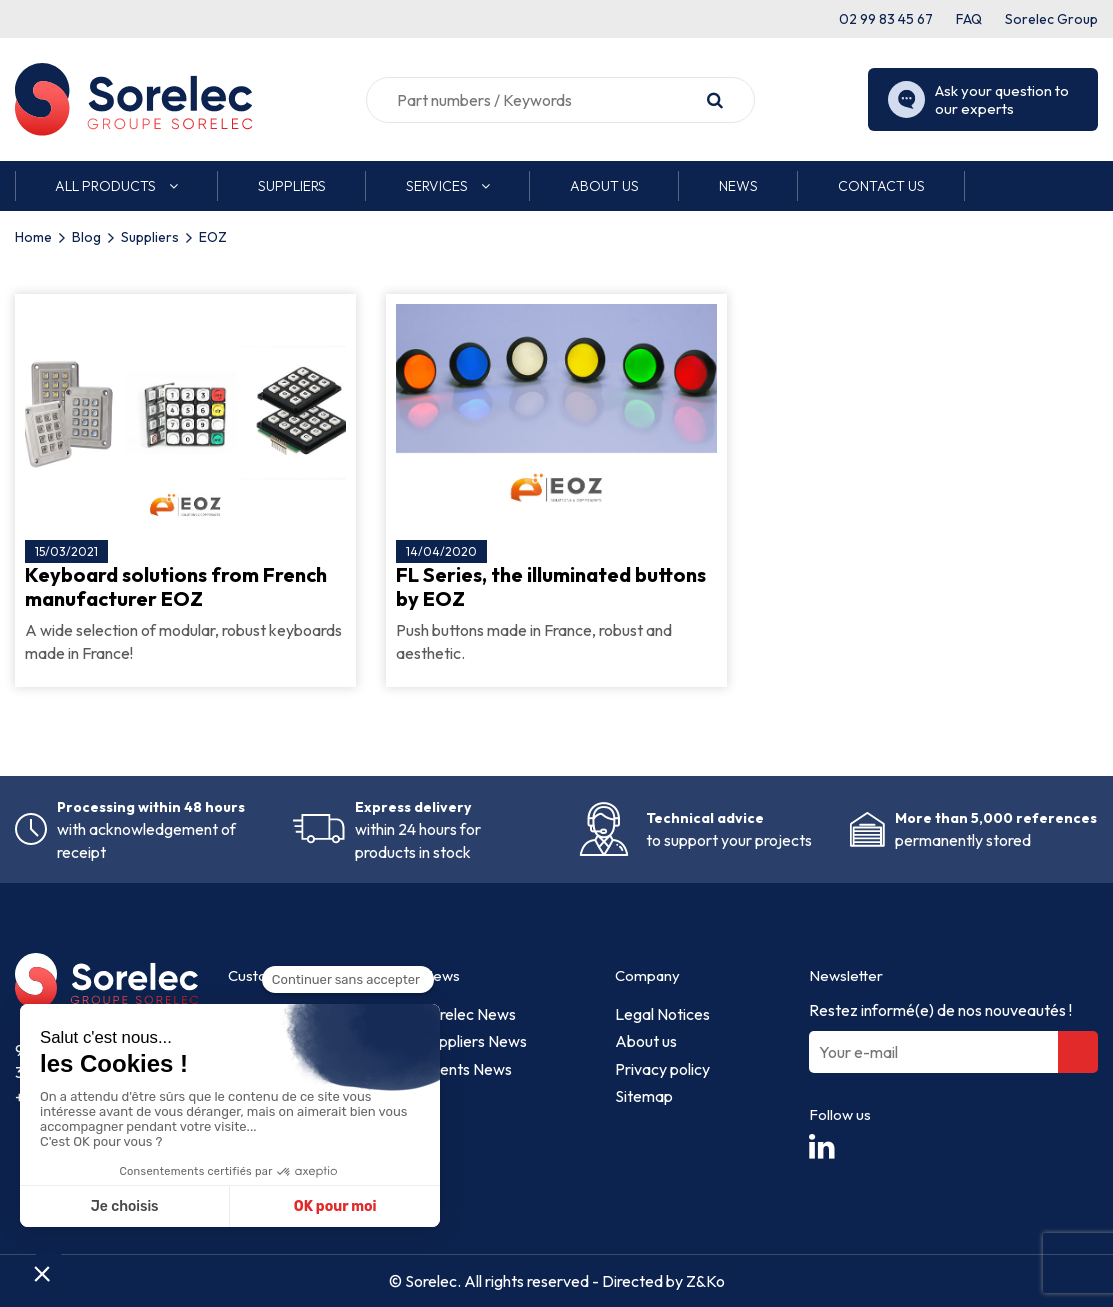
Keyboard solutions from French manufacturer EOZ (176, 586)
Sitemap (644, 1096)
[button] (116, 186)
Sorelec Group (1051, 19)
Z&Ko (704, 1281)
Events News (467, 1069)
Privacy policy (662, 1069)
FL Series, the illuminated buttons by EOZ (551, 586)
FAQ (969, 19)
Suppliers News (474, 1041)
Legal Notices (662, 1014)
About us (646, 1041)
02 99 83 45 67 (886, 19)
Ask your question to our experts (978, 100)
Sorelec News (469, 1014)
